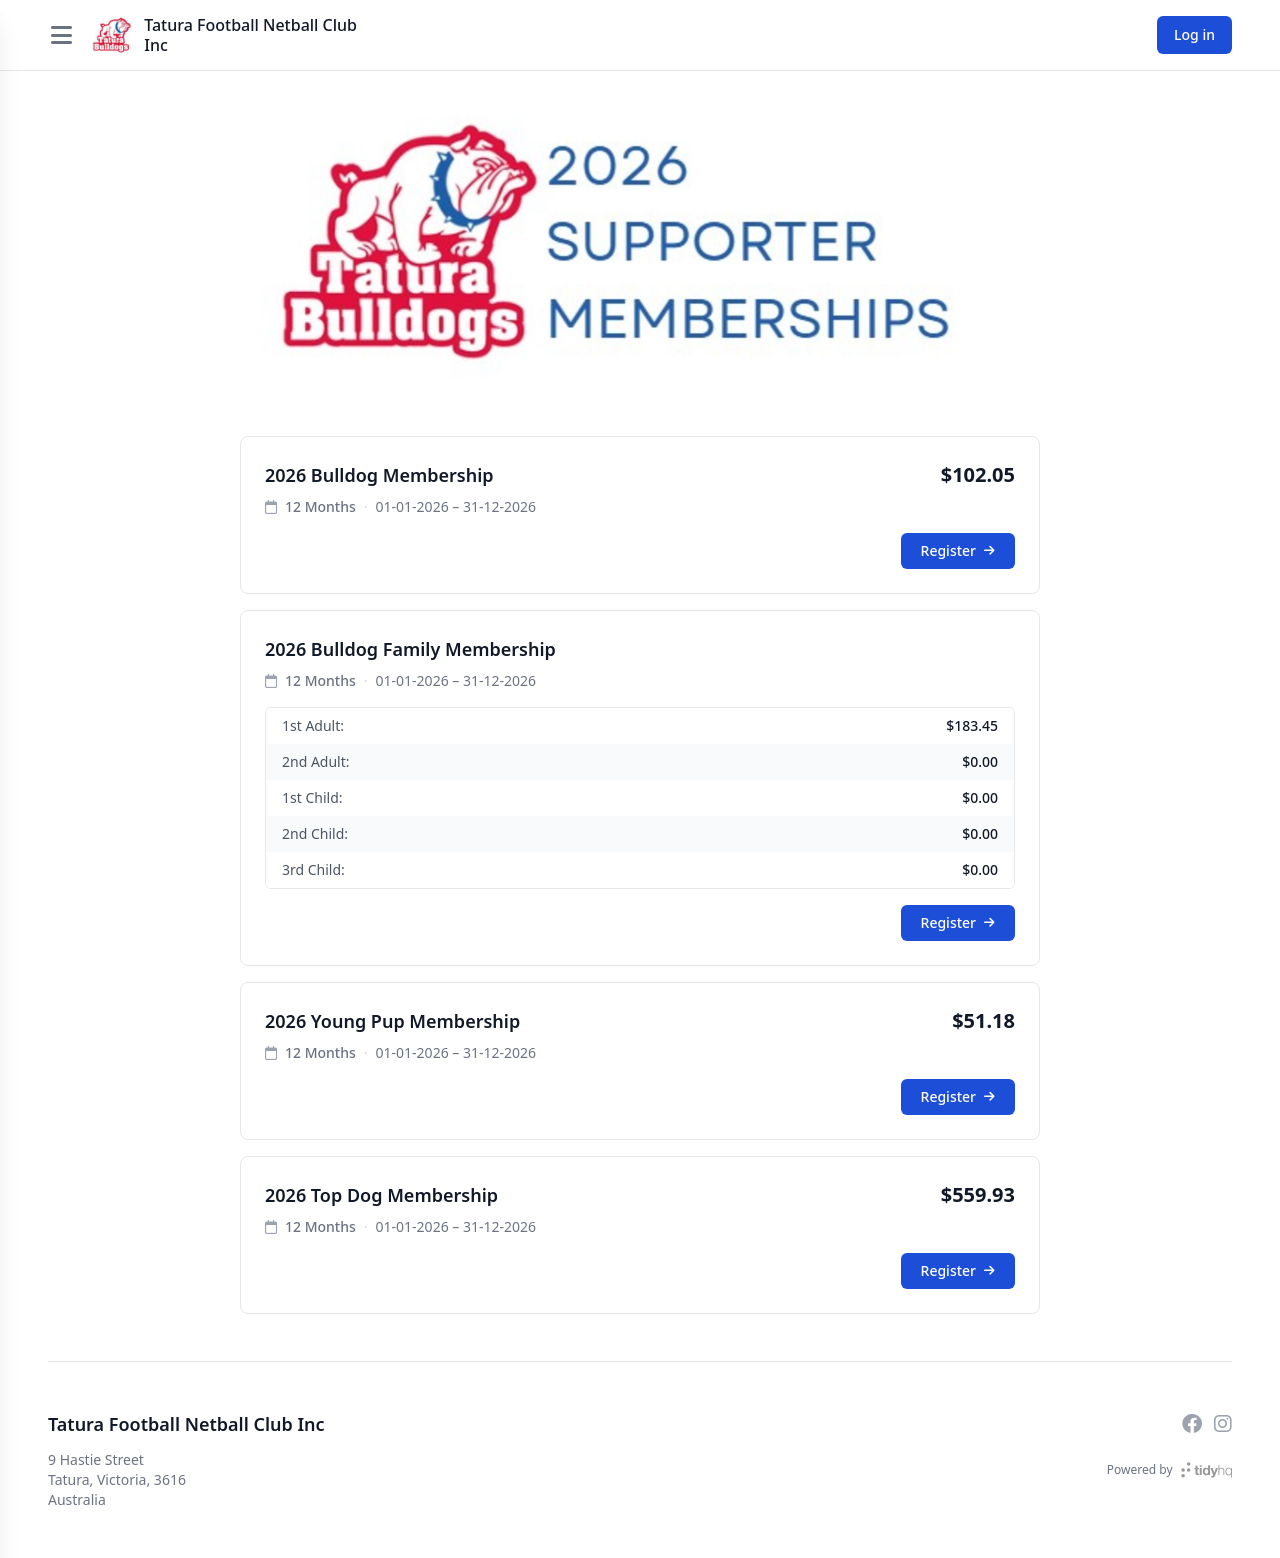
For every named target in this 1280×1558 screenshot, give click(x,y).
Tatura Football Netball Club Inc (250, 35)
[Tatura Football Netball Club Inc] (112, 35)
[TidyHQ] (1206, 1470)
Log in (1194, 34)
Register (958, 550)
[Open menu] (61, 35)
